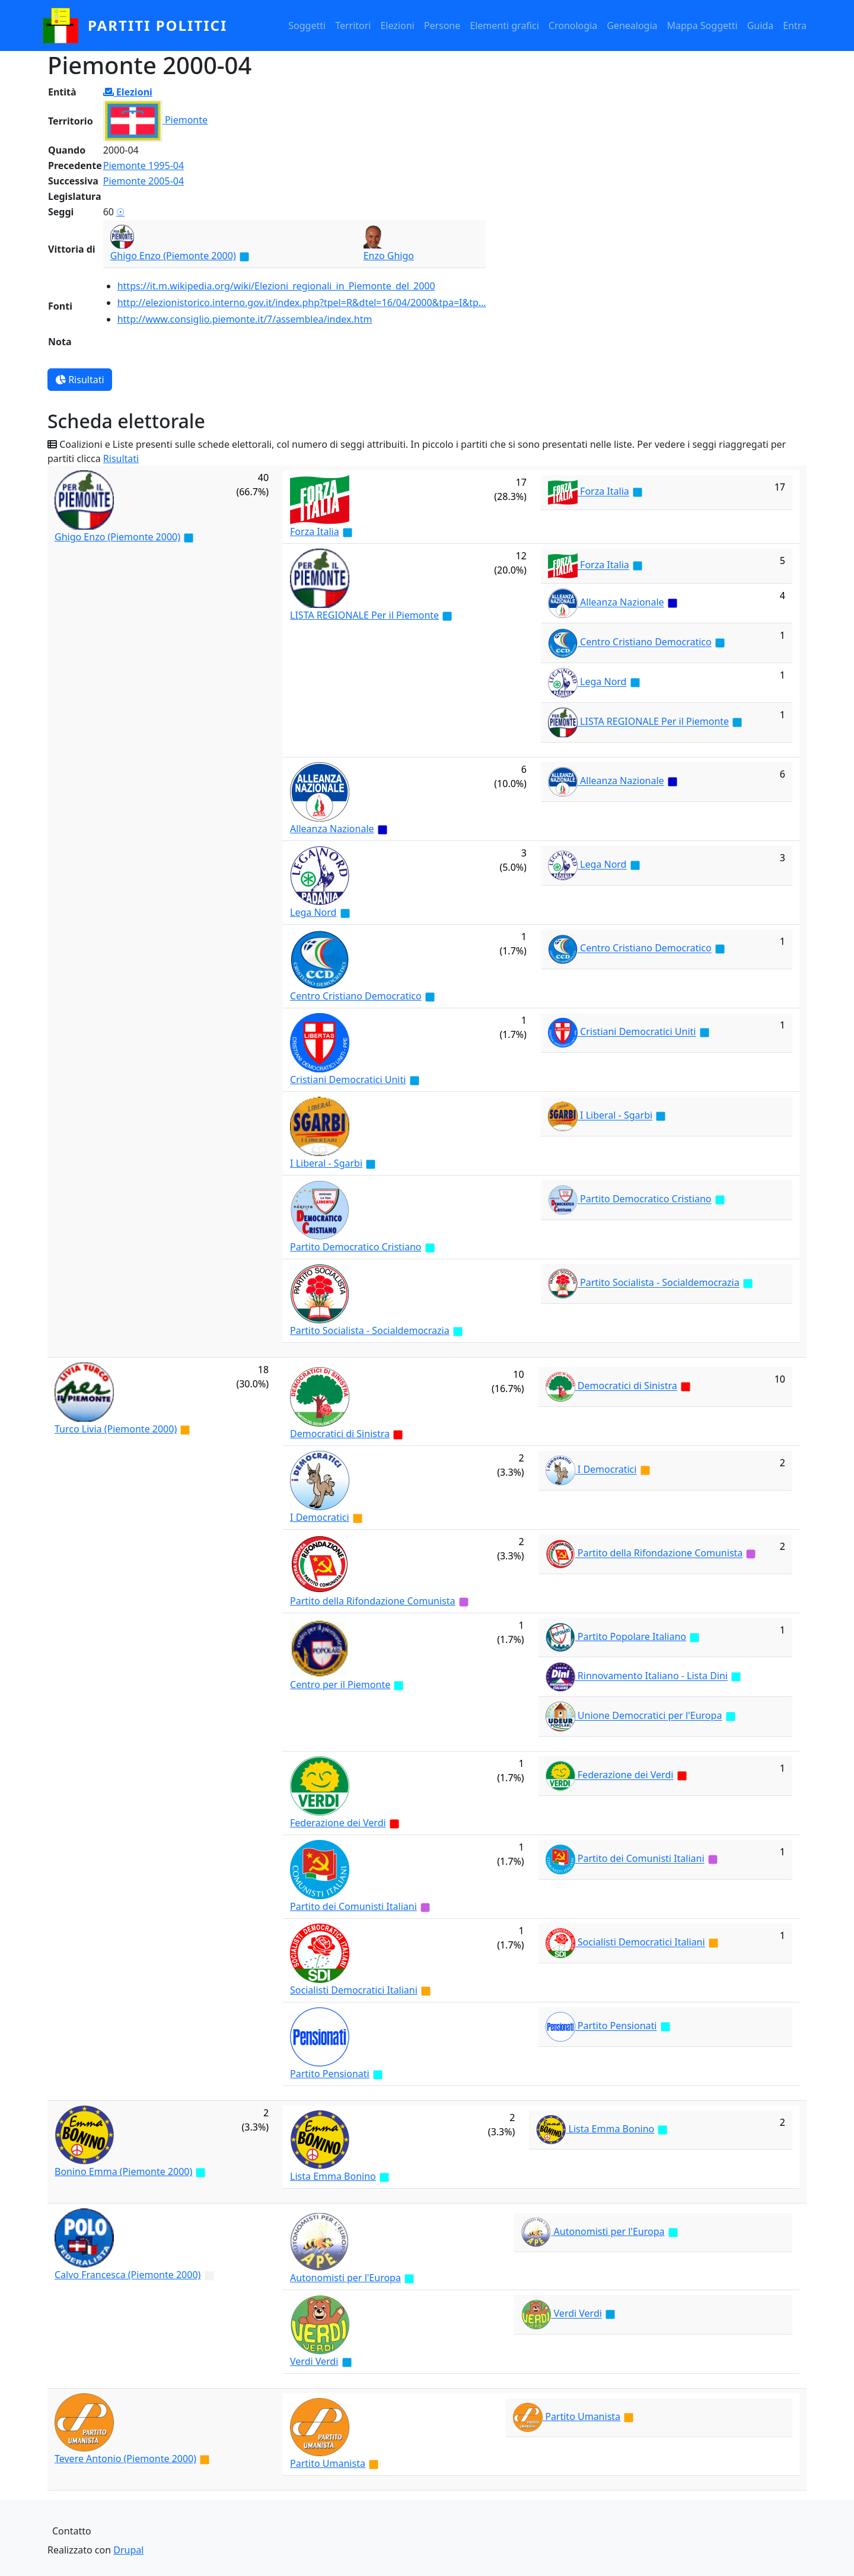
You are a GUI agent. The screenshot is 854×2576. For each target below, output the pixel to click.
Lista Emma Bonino (333, 2176)
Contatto (71, 2530)
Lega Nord (603, 682)
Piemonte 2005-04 (143, 180)
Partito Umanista (327, 2463)
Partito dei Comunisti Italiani (353, 1906)
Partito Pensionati (329, 2073)
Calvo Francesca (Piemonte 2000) (127, 2274)
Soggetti (307, 25)
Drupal (128, 2549)
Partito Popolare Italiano (632, 1636)
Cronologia (573, 25)
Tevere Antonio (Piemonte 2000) (125, 2458)
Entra (795, 25)
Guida (760, 25)
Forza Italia (314, 531)
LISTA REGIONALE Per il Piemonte (364, 615)
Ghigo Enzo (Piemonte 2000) (173, 255)
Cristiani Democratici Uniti (348, 1079)
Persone (442, 25)
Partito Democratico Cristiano (355, 1246)
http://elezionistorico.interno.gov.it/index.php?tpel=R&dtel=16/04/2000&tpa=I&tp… (301, 302)
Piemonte (186, 119)
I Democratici (319, 1517)
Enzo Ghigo (389, 255)
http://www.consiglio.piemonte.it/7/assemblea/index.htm (244, 319)
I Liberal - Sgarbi (326, 1163)
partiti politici (157, 25)
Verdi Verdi (314, 2361)
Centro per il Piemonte (340, 1684)
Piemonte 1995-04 (143, 165)
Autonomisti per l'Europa (345, 2277)
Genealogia (632, 25)
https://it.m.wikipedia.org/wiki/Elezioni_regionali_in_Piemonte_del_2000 (276, 285)
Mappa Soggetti (702, 25)
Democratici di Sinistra (340, 1433)
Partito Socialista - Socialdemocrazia (370, 1330)
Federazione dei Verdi (338, 1822)
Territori (353, 25)
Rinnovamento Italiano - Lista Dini (653, 1676)
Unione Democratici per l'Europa (650, 1715)
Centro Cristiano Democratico (646, 642)
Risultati (79, 379)
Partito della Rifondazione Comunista (372, 1600)
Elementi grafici (504, 25)
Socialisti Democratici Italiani (354, 1990)
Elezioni (397, 25)
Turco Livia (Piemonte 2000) (116, 1428)
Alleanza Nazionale (622, 602)
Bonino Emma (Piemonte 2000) (123, 2171)
